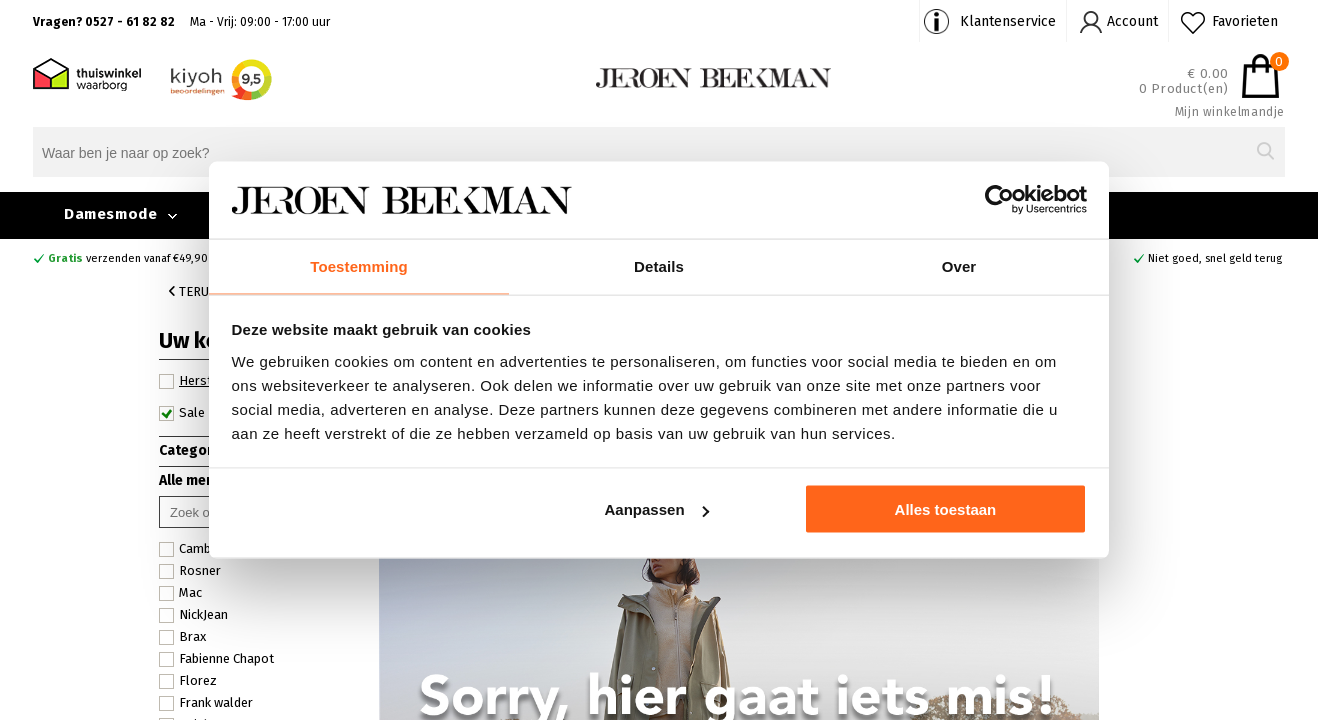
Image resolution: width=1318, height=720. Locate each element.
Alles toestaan (946, 510)
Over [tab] (959, 264)
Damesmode (110, 214)
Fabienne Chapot (216, 659)
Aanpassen (657, 510)
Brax (182, 637)
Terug (193, 291)
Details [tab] (659, 264)
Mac (180, 593)
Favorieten (1245, 21)
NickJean (193, 615)
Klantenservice (1008, 21)
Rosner (190, 571)
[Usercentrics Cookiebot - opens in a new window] (999, 199)
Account (1132, 21)
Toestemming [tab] (359, 264)
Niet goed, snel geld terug (1215, 258)
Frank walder (206, 703)
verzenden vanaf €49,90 (128, 258)
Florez (188, 681)
